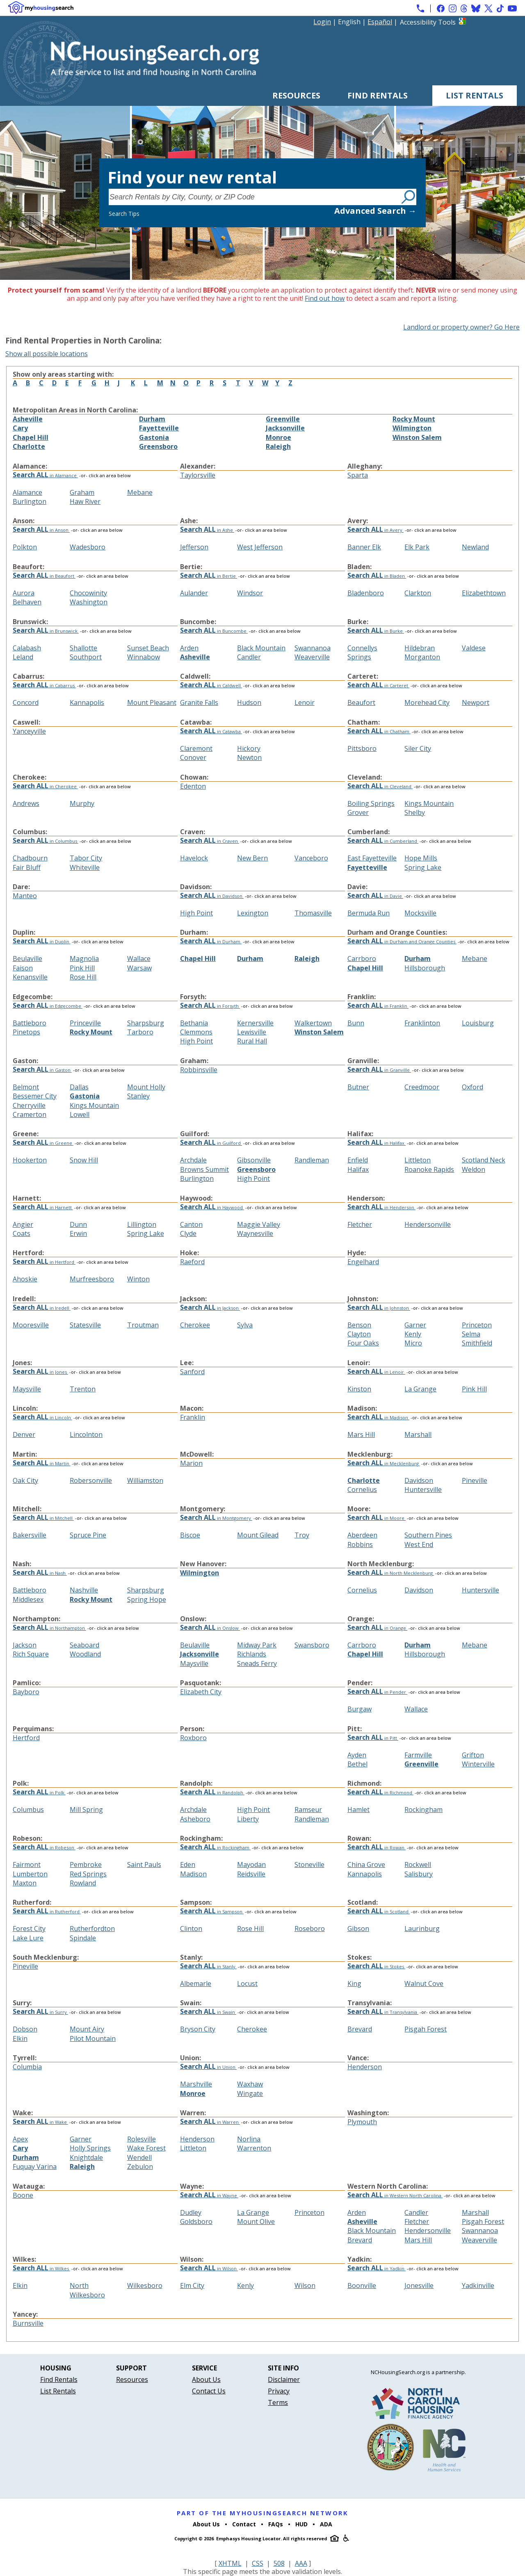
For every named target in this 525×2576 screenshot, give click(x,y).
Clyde (188, 1233)
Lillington (141, 1224)
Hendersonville (427, 1224)
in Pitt (372, 1738)
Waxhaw (250, 2084)
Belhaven (27, 601)
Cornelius (362, 1489)
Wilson (304, 2285)
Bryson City (197, 2029)
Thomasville (313, 912)
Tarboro (140, 1031)
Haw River (85, 501)
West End (418, 1544)
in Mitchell (43, 1518)
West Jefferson (260, 546)
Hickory (248, 748)
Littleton (417, 1159)
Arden (189, 647)
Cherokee (195, 1324)
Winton (138, 1278)
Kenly (412, 1333)
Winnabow (143, 656)
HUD (301, 2524)
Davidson (418, 1480)
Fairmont (27, 1864)
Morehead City (427, 702)
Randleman (311, 1159)
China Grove (366, 1864)
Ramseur (308, 1809)
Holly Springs (90, 2148)
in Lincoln (42, 1417)
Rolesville (141, 2139)
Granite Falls (199, 702)
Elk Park (416, 546)
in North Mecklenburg (390, 1573)
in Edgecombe (47, 1006)
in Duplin (42, 941)
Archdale (193, 1159)
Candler (249, 656)
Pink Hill (82, 967)
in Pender (377, 1692)
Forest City (29, 1928)
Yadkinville (478, 2285)
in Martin (42, 1463)
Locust (247, 1983)
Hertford (26, 1737)
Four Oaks (363, 1342)
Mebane (140, 492)
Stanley (138, 1095)
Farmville (418, 1754)
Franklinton (422, 1022)
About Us (206, 2379)
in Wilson (209, 2268)
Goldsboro (196, 2221)
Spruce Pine (88, 1535)
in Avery (375, 530)
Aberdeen (362, 1535)
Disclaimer (284, 2379)
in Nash (40, 1573)
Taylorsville (197, 475)
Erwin (78, 1233)
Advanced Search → (375, 210)
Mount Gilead (257, 1535)
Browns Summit (204, 1169)
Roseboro (309, 1928)
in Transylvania (382, 2012)
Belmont (26, 1086)
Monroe (278, 437)
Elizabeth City (200, 1691)
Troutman (143, 1324)
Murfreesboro (92, 1278)
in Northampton (49, 1628)
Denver (24, 1434)
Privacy (279, 2390)
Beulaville (27, 958)
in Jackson (210, 1308)
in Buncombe (214, 631)
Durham (152, 418)
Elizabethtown (484, 592)
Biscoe (190, 1535)
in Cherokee (45, 786)
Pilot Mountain (93, 2038)
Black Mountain (261, 647)
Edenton (193, 786)
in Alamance (45, 475)
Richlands (251, 1654)
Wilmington (412, 427)
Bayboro (26, 1691)
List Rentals (474, 95)
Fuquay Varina (35, 2166)
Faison (23, 967)
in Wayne (209, 2195)
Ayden (356, 1754)
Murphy (82, 803)
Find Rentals (377, 95)
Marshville (196, 2084)
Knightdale (86, 2157)
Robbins (360, 1544)
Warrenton (254, 2148)
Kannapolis (87, 702)
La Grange (420, 1388)
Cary (20, 427)
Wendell (139, 2157)
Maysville (27, 1388)
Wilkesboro (144, 2285)
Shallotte (83, 647)
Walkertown (313, 1022)
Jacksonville (285, 427)
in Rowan (376, 1847)
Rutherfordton (92, 1928)
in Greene (43, 1143)
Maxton (25, 1882)
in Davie (375, 896)
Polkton (25, 546)
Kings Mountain (429, 803)
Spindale (83, 1937)
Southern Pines (428, 1535)
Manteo (25, 895)
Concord (26, 702)
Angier (23, 1224)
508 (279, 2563)
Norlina (248, 2139)
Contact (244, 2524)
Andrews (26, 803)
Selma (471, 1333)
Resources (296, 95)
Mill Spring (86, 1809)
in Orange (377, 1628)
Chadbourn (30, 857)
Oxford (472, 1086)
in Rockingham (215, 1847)
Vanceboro (311, 857)
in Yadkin (376, 2268)
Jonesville (419, 2285)
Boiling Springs (371, 803)
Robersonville (91, 1480)
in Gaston (42, 1070)
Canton (191, 1224)
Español (380, 22)
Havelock (194, 857)
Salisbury (418, 1873)
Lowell (79, 1114)
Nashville (84, 1590)
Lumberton (30, 1873)
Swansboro (311, 1644)
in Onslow (210, 1628)
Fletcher (359, 1224)
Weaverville (312, 656)
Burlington (29, 501)
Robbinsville (198, 1069)
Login (322, 22)
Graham (82, 492)
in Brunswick (46, 631)
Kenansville (30, 976)
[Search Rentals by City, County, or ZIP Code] (254, 197)
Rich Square (31, 1654)
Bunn (355, 1022)
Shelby (414, 812)
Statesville (85, 1324)
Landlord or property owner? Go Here (461, 327)
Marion (191, 1463)
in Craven (209, 841)
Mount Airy (87, 2029)
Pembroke (86, 1864)
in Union (208, 2067)
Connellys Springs (362, 652)
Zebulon (140, 2166)
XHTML (230, 2563)
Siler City (417, 748)
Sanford (192, 1371)
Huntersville (423, 1489)
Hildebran (419, 647)
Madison (193, 1873)
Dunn (78, 1224)
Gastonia (154, 437)
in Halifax (376, 1143)
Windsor (250, 592)
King (354, 1983)
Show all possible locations (46, 353)
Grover (358, 812)
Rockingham (423, 1809)
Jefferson (194, 546)
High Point (196, 912)
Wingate (250, 2093)
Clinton (191, 1928)
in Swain (208, 2012)
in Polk (39, 1792)
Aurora (23, 592)
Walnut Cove (423, 1983)
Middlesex (28, 1599)
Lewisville (251, 1031)
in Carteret (378, 685)
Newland (475, 546)
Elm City (192, 2285)
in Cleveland (380, 786)
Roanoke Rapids (429, 1169)
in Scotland (378, 1911)
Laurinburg (422, 1928)
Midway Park (256, 1644)
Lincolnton (86, 1434)
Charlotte (29, 446)
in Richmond (380, 1792)
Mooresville (31, 1324)
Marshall (417, 1434)
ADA (326, 2524)
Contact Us (209, 2390)
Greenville (283, 418)
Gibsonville (254, 1159)
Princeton (477, 1324)
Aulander (194, 592)
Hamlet (358, 1809)
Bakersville (29, 1535)
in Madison (378, 1417)
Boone (23, 2195)
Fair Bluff (27, 867)
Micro (413, 1342)
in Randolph (212, 1792)
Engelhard (363, 1261)
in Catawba (211, 731)
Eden (187, 1864)
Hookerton (30, 1159)
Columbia (27, 2066)
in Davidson (212, 896)
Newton (249, 757)
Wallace (139, 958)
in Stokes (376, 1966)
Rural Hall (252, 1040)
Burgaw (359, 1709)
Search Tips (124, 213)
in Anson (41, 530)
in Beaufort (44, 576)
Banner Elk (364, 546)
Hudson (249, 702)
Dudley (190, 2212)
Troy (301, 1535)
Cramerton (29, 1114)
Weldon (473, 1169)
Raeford (192, 1261)
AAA (301, 2563)
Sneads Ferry (257, 1663)
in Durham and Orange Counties (402, 941)
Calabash (27, 647)
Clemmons (196, 1031)
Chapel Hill (30, 437)
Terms (278, 2402)
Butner (358, 1086)
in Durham (211, 941)
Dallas (79, 1086)
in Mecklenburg (383, 1463)
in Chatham (379, 731)
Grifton (473, 1754)
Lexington (252, 912)
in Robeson (44, 1847)
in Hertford (44, 1262)
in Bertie (208, 576)
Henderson (364, 2066)
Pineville (474, 1480)
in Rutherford (47, 1911)
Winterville (478, 1763)
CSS (257, 2563)
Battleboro (29, 1022)
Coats (21, 1233)
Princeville (85, 1022)
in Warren (210, 2122)
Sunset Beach (148, 647)
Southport (86, 656)
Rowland (83, 1882)
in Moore (376, 1518)
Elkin (20, 2038)
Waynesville (255, 1233)
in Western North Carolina (395, 2195)
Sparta (357, 475)
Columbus (28, 1809)
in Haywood (212, 1207)
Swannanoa (312, 647)
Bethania (194, 1022)
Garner (415, 1324)
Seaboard (84, 1644)
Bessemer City (35, 1095)
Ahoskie (25, 1278)
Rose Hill (83, 976)
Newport (475, 702)
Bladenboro (365, 592)
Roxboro (193, 1737)
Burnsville (28, 2323)
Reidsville (251, 1873)
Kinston (359, 1388)
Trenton (83, 1388)
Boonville (361, 2285)
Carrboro (361, 958)
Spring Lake (422, 867)
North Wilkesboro (87, 2290)
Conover (193, 757)
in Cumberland (382, 841)
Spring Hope (146, 1599)
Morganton (422, 656)
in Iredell (42, 1308)
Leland (23, 656)
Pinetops (26, 1031)
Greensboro (158, 446)
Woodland (85, 1654)
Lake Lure (28, 1937)
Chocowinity (88, 592)
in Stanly (208, 1966)
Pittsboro (362, 748)
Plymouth (362, 2121)
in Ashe (207, 530)
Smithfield (477, 1342)
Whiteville (85, 867)
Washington (88, 601)
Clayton (359, 1333)
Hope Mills (420, 857)
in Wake (40, 2122)
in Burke (375, 631)
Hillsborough (424, 967)
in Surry (40, 2012)
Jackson (25, 1644)
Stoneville (309, 1864)
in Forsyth (210, 1006)
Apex (20, 2139)
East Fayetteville (372, 857)
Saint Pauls (144, 1864)
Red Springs (88, 1873)
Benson (359, 1324)
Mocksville (420, 912)
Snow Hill (84, 1159)
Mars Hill (361, 1434)
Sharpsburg (145, 1022)
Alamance (27, 492)
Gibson (358, 1928)
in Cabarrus (44, 685)
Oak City (25, 1480)
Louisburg (478, 1022)
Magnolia (84, 958)
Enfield (357, 1159)
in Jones (40, 1372)
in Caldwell (211, 685)
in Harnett (43, 1207)
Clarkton (417, 592)
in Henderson (381, 1207)
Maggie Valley (258, 1224)
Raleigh (278, 446)
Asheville (28, 418)
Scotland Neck (483, 1159)
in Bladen (376, 576)
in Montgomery (216, 1518)
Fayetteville (159, 427)
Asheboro (195, 1818)
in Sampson (212, 1911)
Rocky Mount (414, 418)
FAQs (275, 2524)
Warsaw (139, 967)
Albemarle (195, 1983)
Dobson (25, 2029)
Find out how (325, 298)
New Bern (252, 857)
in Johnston (378, 1308)
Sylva (245, 1324)
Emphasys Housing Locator (248, 2538)
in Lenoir (376, 1372)
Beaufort (361, 702)
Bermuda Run (368, 912)
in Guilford (211, 1143)
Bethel (357, 1763)
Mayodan (251, 1864)
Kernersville (255, 1022)
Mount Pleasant (151, 702)
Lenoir (304, 702)
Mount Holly (146, 1086)
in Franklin (378, 1006)
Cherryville (29, 1105)
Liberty (248, 1818)
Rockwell (417, 1864)
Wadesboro (87, 546)
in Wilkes (41, 2268)
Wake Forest (146, 2148)
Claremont (196, 748)
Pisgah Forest (425, 2029)
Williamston (145, 1480)
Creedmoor (421, 1086)
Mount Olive (256, 2221)
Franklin (192, 1417)
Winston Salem (417, 437)
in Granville (379, 1070)
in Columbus (45, 841)
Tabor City (86, 857)
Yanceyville (29, 731)
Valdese (474, 647)
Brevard (359, 2029)
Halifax (358, 1169)
